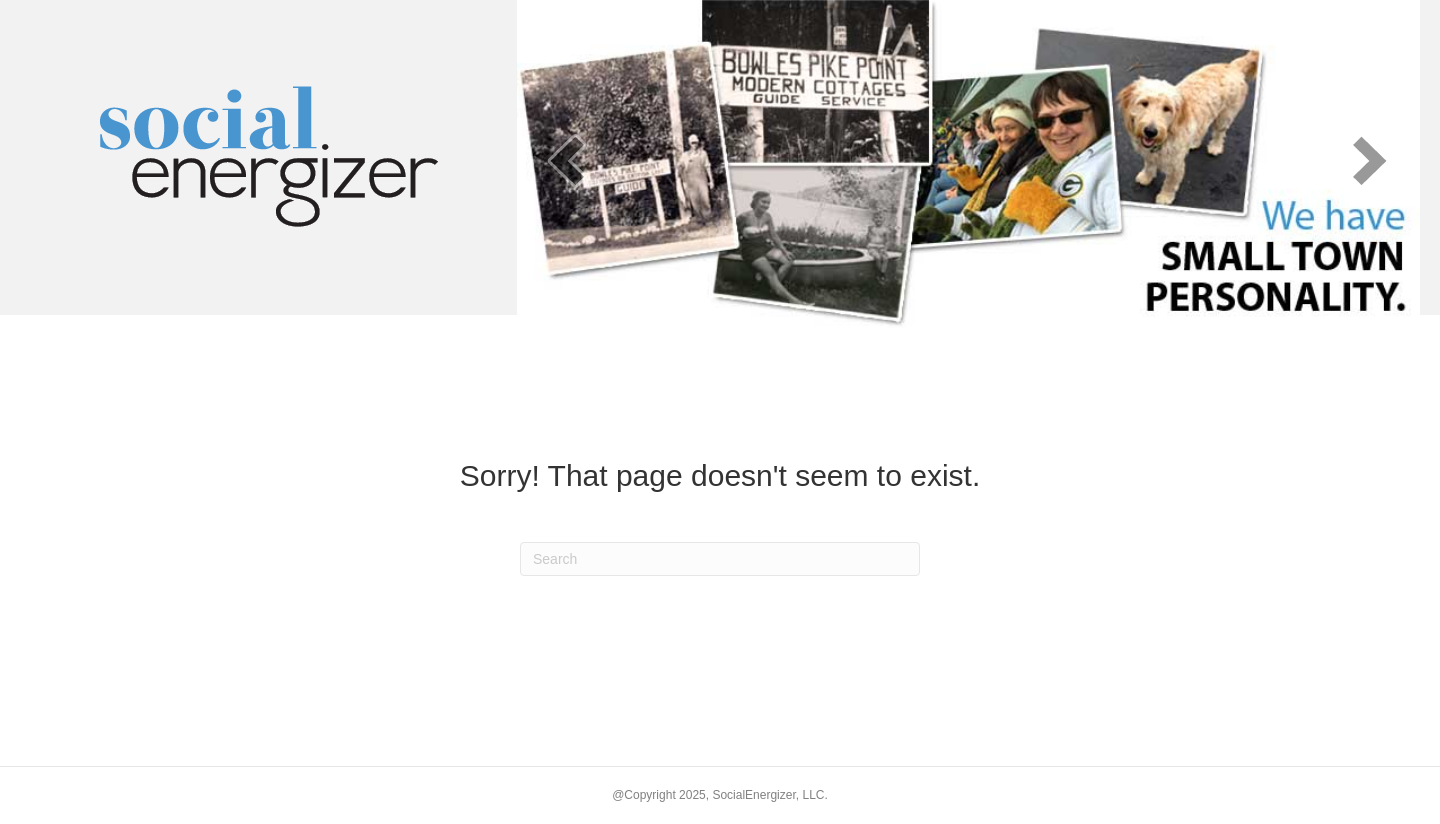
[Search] (720, 559)
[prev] (567, 160)
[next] (1370, 160)
